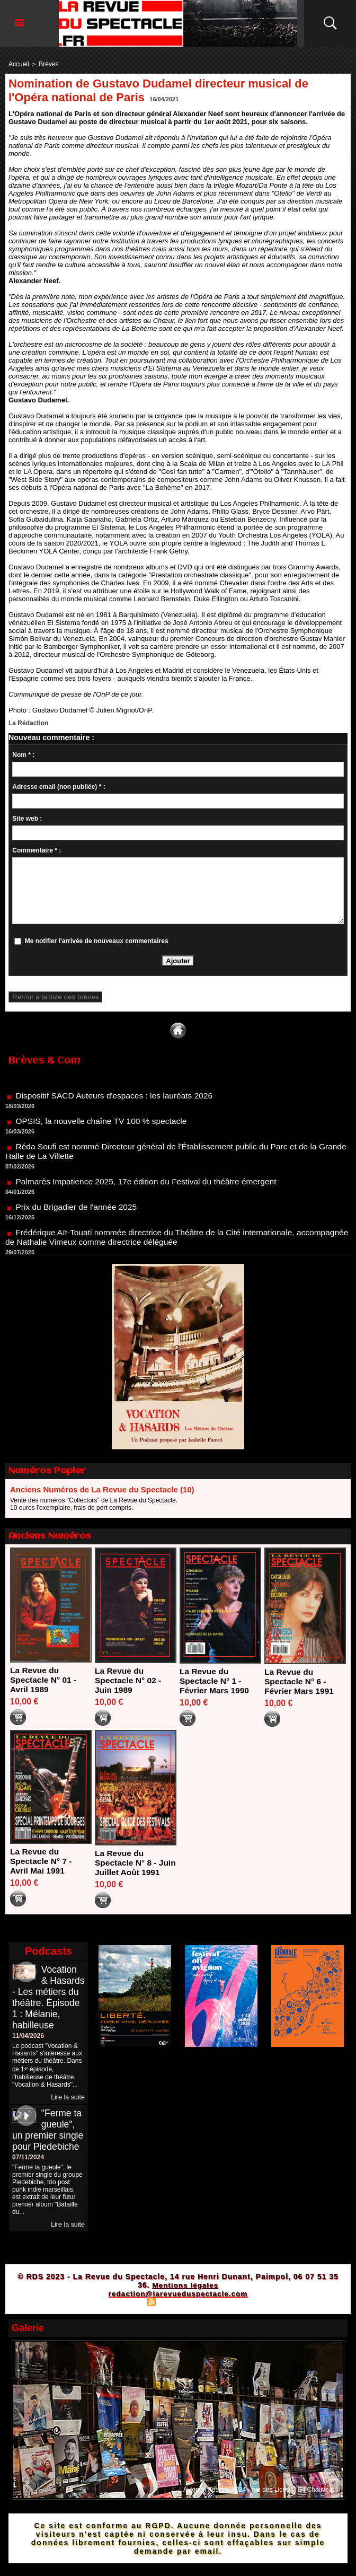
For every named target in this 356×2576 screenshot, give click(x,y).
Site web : (27, 817)
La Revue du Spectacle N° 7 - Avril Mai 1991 (42, 1861)
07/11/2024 (28, 2188)
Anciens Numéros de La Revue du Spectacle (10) (102, 1488)
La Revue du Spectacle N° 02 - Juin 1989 (129, 1680)
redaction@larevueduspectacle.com (178, 2324)
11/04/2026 (28, 2056)
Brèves (46, 63)
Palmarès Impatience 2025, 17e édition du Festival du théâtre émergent (149, 1185)
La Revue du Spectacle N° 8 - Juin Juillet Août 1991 (128, 1867)
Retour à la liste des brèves (50, 996)
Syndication (176, 2332)
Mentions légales (185, 2316)
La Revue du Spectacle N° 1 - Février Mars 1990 (215, 1680)
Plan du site (125, 2332)
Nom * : (23, 754)
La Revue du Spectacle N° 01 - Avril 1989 (44, 1679)
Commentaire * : (36, 849)
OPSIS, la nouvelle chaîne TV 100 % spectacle (103, 1124)
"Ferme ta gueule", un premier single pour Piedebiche (47, 2155)
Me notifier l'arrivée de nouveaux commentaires (96, 940)
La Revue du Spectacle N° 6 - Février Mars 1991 (300, 1680)
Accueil (17, 63)
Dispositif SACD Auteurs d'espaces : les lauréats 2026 (117, 1099)
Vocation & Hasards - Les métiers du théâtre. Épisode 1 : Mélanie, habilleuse (47, 2012)
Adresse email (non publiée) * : (58, 785)
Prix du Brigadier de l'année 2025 (77, 1210)
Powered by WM (224, 2332)
